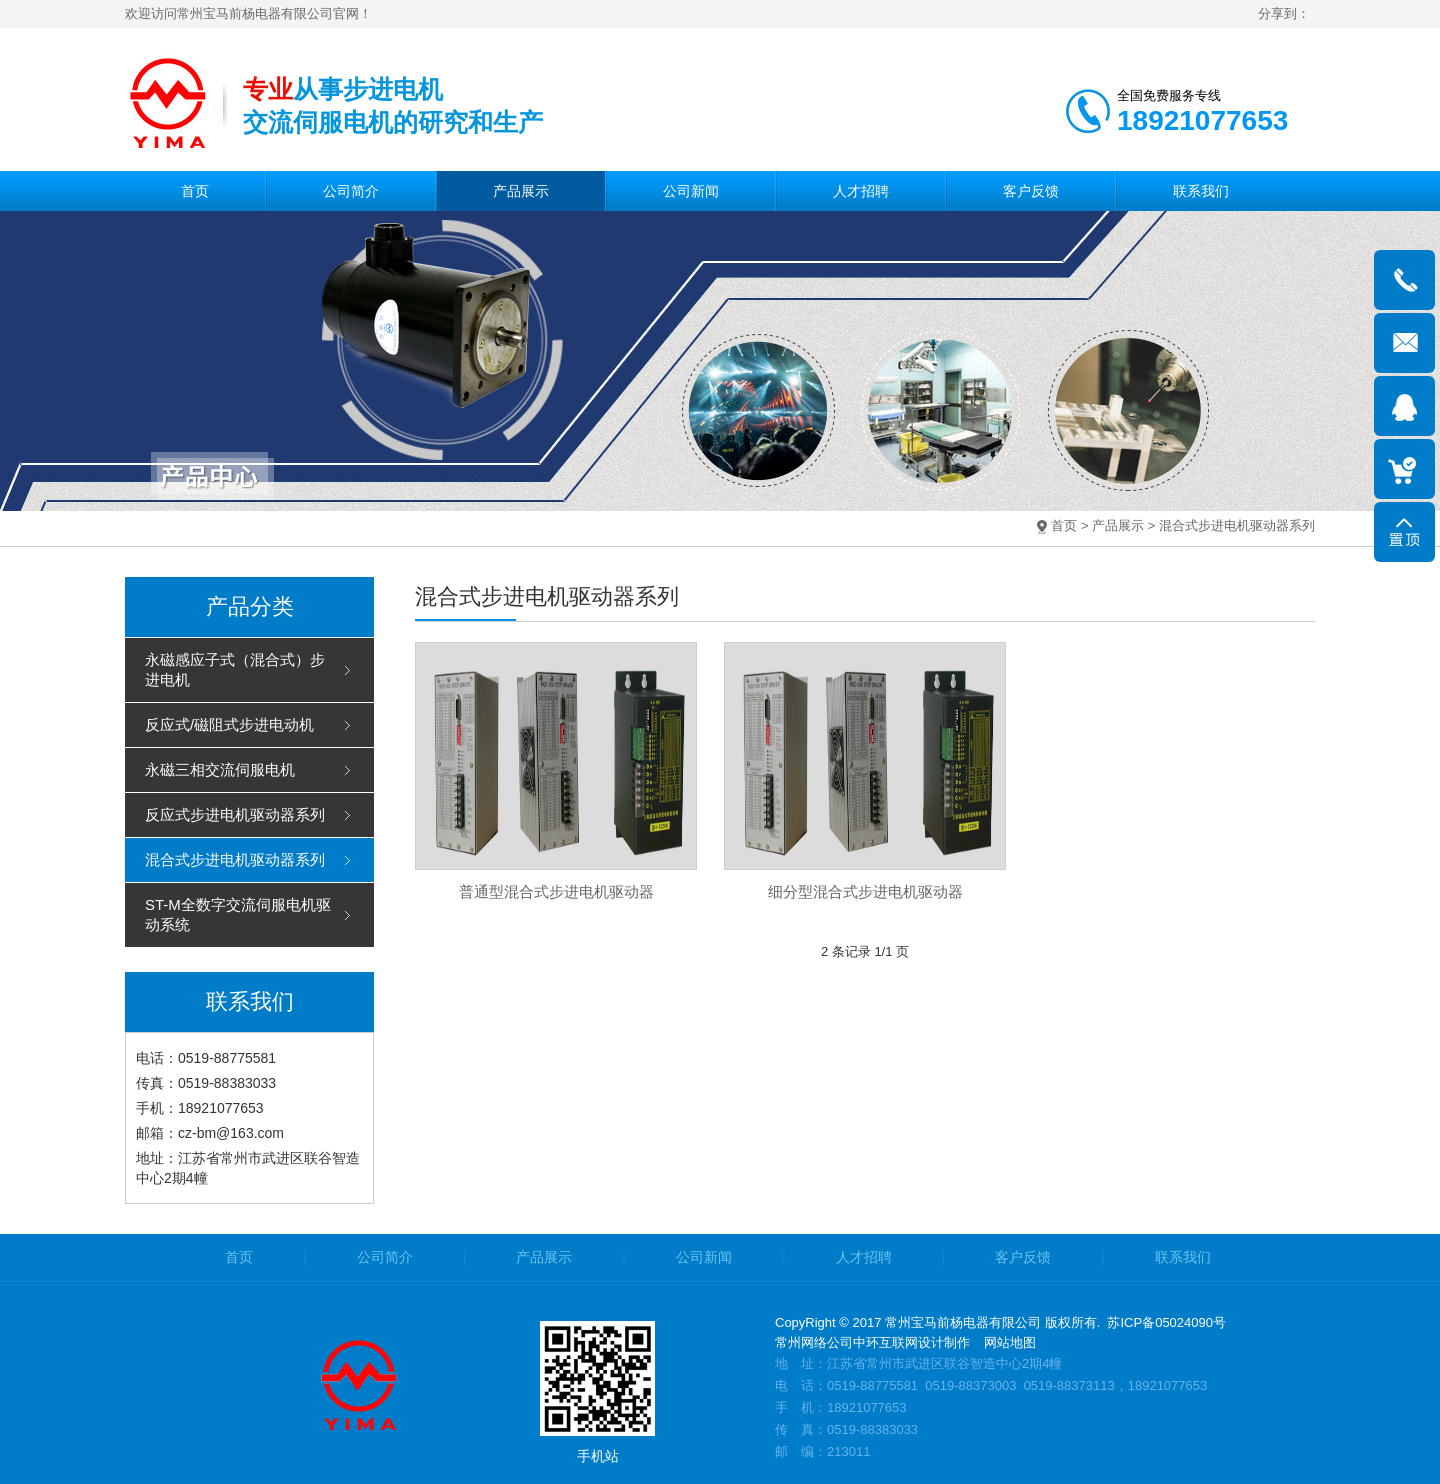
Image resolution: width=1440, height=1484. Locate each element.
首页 (1064, 525)
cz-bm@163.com (231, 1133)
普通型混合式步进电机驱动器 (556, 891)
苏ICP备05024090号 (1166, 1322)
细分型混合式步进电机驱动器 (865, 891)
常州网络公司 (814, 1342)
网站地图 (1010, 1342)
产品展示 (1118, 525)
